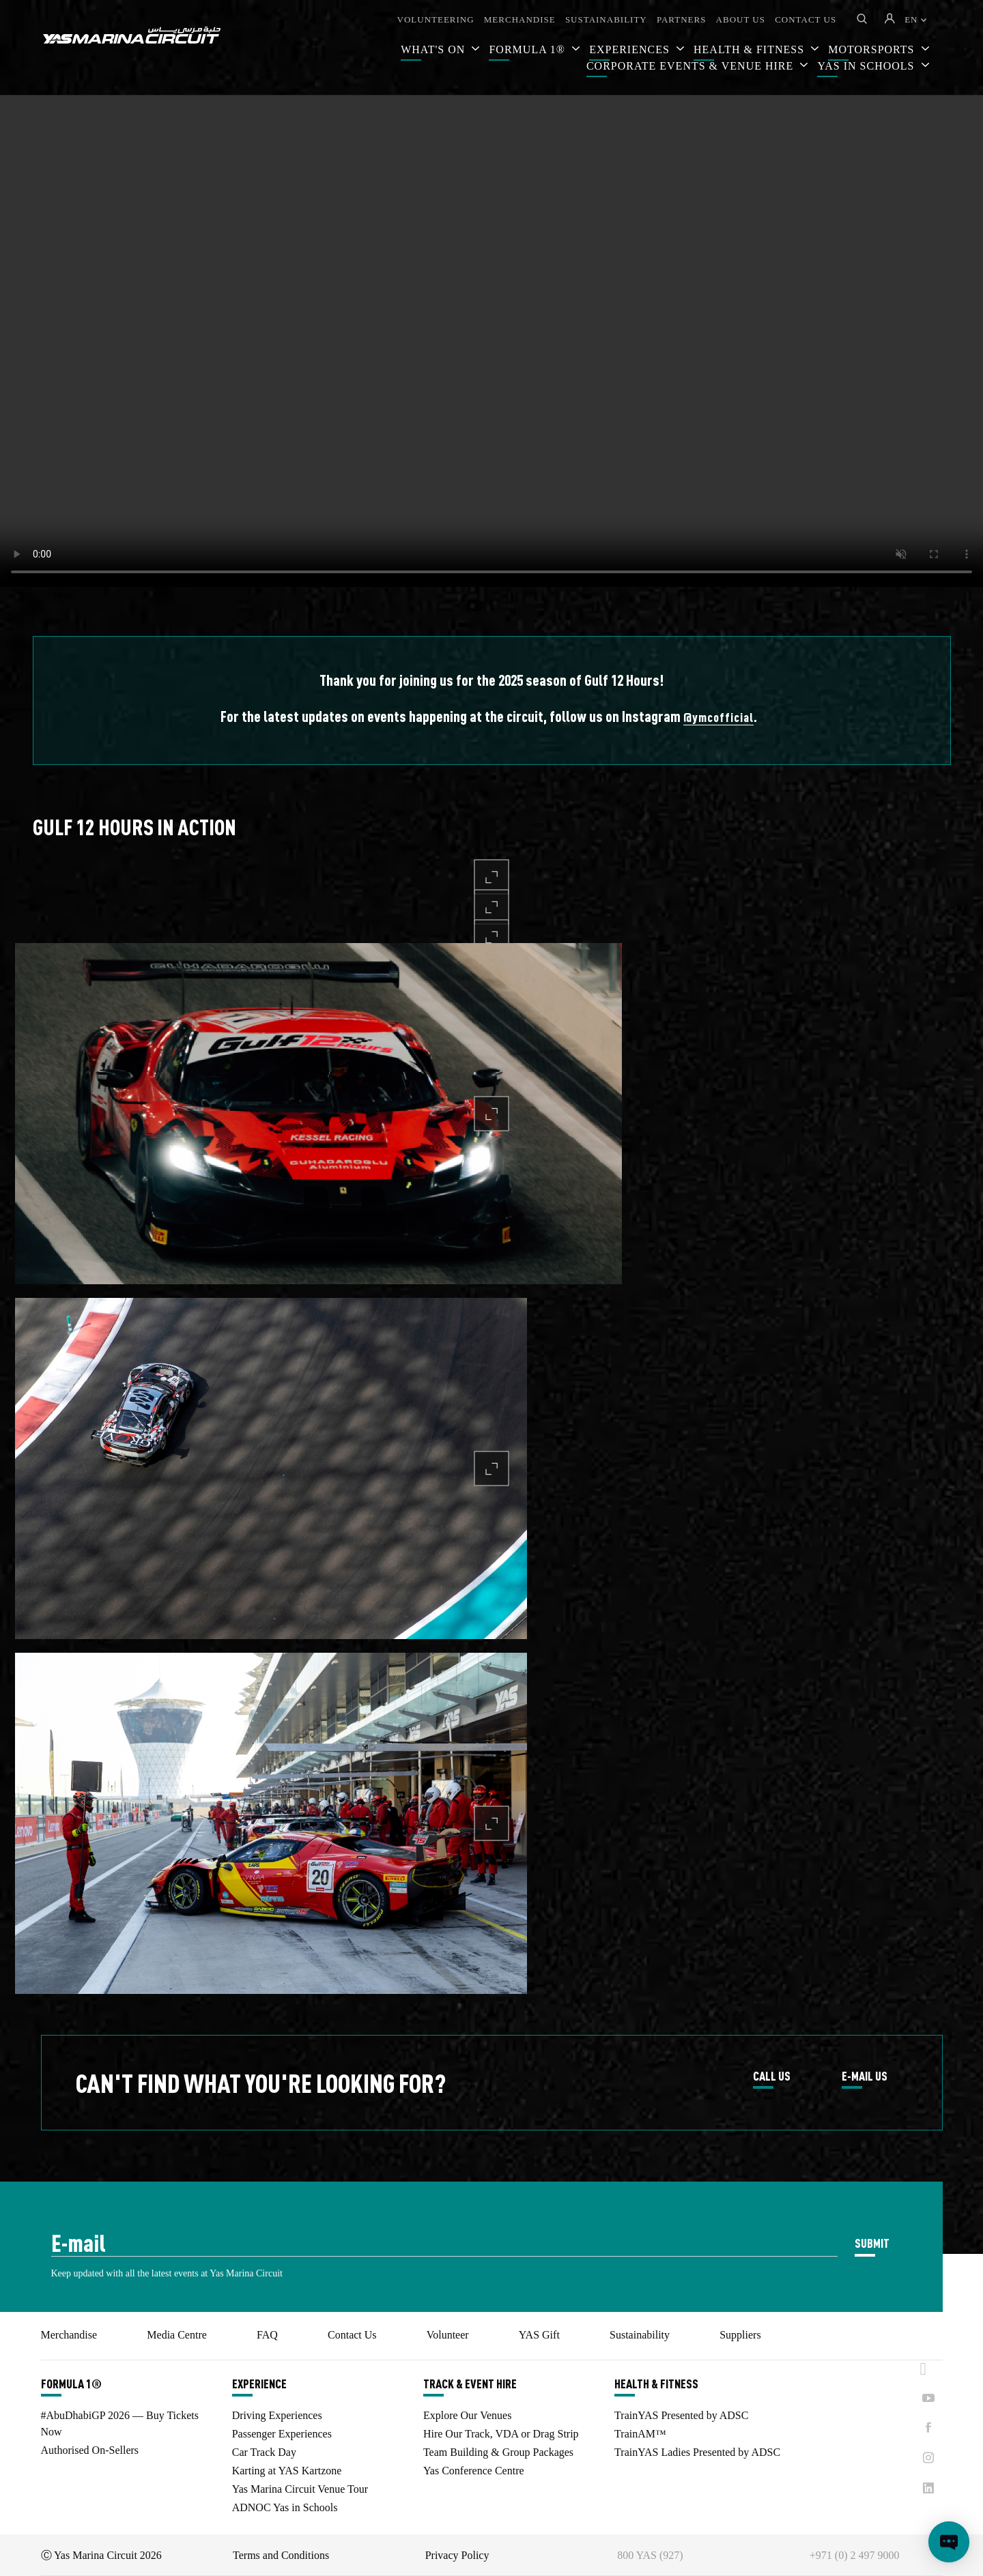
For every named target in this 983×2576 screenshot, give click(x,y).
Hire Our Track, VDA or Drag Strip (501, 2434)
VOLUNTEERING (435, 19)
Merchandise (69, 2335)
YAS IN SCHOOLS (867, 66)
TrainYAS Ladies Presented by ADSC (697, 2452)
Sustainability (640, 2335)
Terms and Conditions (281, 2555)
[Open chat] (948, 2541)
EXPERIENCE (259, 2383)
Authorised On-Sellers (90, 2450)
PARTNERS (682, 19)
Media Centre (177, 2335)
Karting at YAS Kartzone (287, 2470)
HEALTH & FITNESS (656, 2383)
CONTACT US (805, 19)
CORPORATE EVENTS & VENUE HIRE (691, 66)
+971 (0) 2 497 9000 (855, 2555)
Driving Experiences (277, 2415)
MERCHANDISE (520, 19)
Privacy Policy (457, 2555)
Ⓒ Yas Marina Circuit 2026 (101, 2555)
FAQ (267, 2335)
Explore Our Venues (467, 2415)
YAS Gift (539, 2335)
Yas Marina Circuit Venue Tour (300, 2489)
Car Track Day (264, 2452)
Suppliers (740, 2335)
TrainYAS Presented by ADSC (681, 2415)
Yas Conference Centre (473, 2470)
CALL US (771, 2076)
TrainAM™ (640, 2434)
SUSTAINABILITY (606, 19)
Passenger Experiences (282, 2434)
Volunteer (448, 2335)
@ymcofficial (718, 717)
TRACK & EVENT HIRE (470, 2383)
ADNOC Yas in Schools (285, 2507)
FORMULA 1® (529, 49)
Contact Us (352, 2335)
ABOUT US (740, 19)
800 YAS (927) (650, 2555)
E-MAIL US (864, 2076)
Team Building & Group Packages (498, 2452)
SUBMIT (872, 2243)
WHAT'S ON (434, 49)
